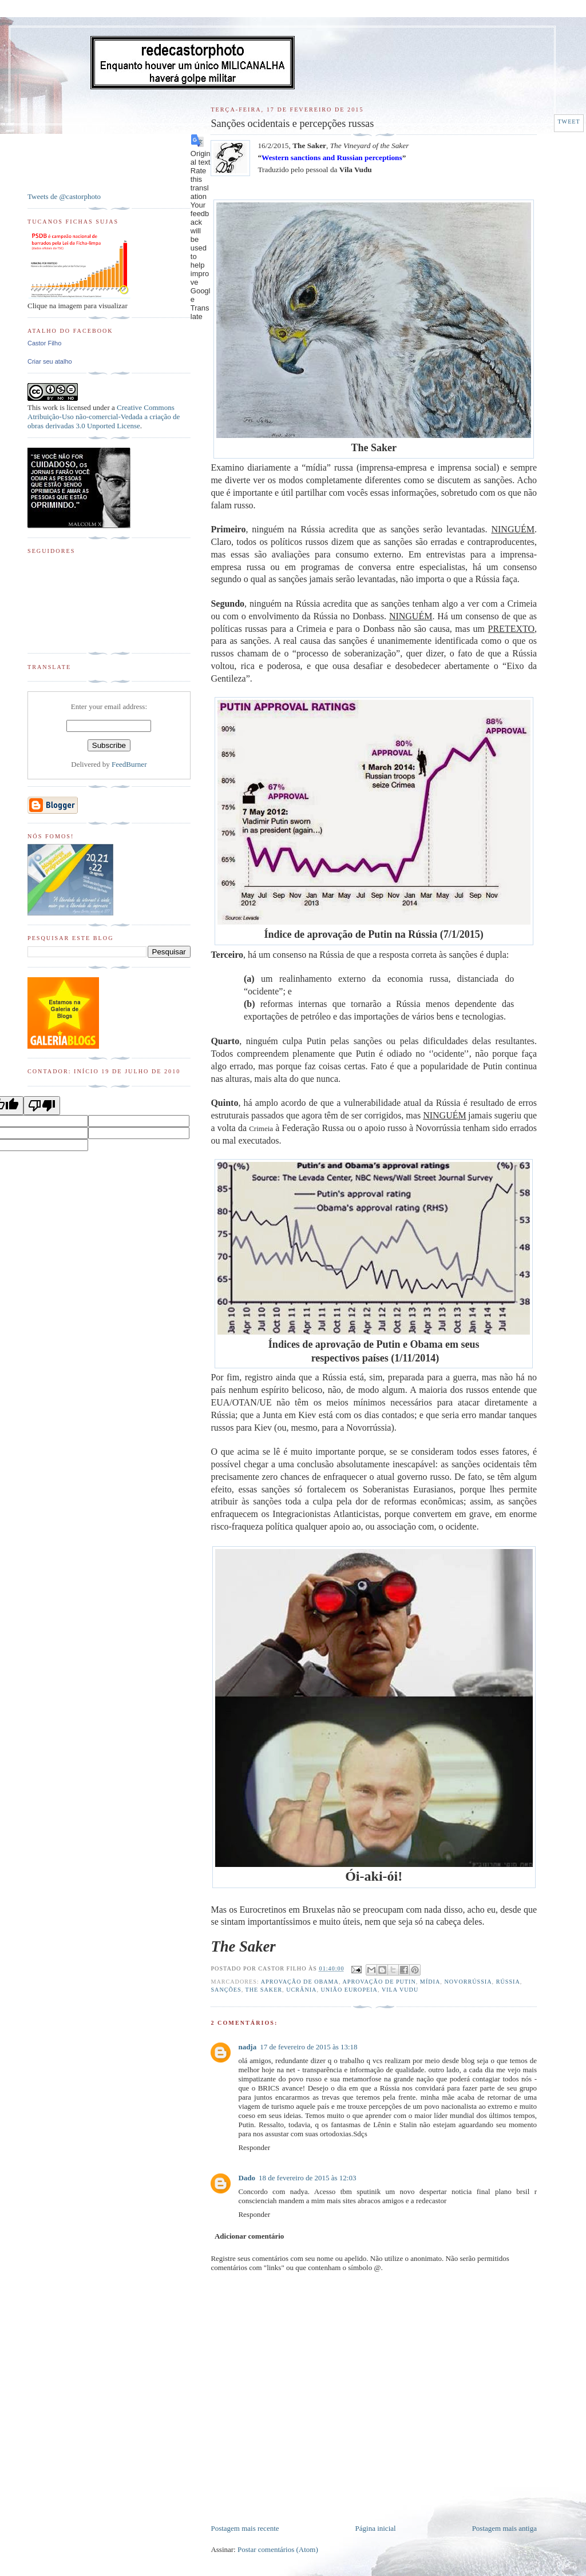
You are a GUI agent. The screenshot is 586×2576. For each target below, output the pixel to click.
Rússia (508, 1981)
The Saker (264, 1989)
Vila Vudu (400, 1989)
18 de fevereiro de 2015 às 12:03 (307, 2177)
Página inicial (375, 2528)
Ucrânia (301, 1989)
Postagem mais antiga (504, 2528)
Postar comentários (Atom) (277, 2549)
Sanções (226, 1989)
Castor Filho (44, 343)
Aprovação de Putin (378, 1981)
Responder (254, 2147)
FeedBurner (129, 764)
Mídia (430, 1981)
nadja (247, 2047)
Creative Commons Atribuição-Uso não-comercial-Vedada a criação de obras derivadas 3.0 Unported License (103, 416)
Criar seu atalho (49, 361)
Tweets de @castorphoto (64, 196)
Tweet (568, 121)
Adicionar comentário (249, 2236)
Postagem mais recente (245, 2528)
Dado (246, 2177)
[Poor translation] (41, 1105)
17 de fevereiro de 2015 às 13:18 (308, 2047)
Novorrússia (468, 1981)
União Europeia (349, 1989)
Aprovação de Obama (300, 1981)
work (50, 407)
